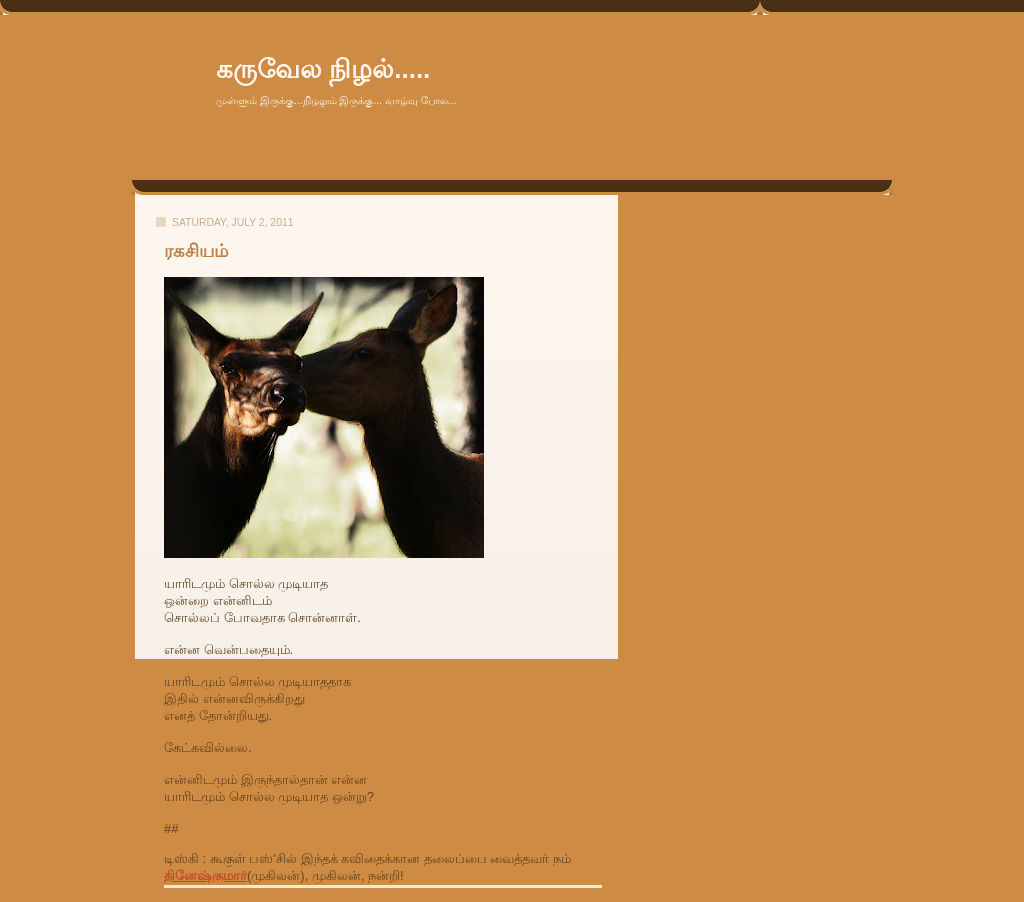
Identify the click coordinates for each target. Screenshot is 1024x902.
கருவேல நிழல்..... (323, 69)
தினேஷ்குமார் (205, 875)
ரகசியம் (196, 251)
